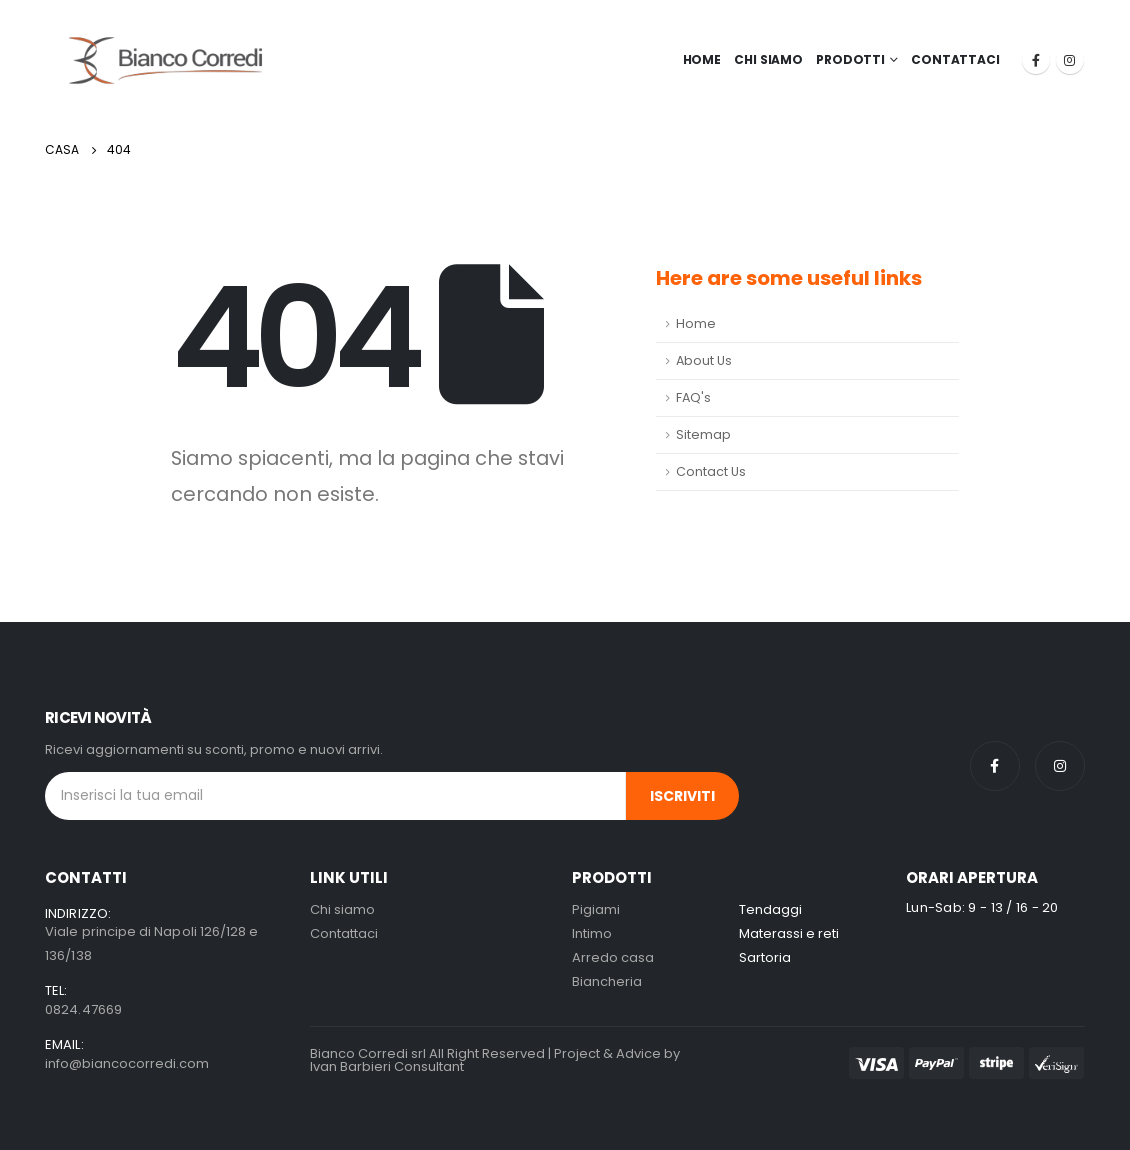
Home (702, 59)
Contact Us (711, 471)
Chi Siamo (768, 59)
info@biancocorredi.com (127, 1063)
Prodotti (850, 59)
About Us (704, 360)
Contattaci (955, 59)
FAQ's (693, 397)
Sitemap (703, 434)
